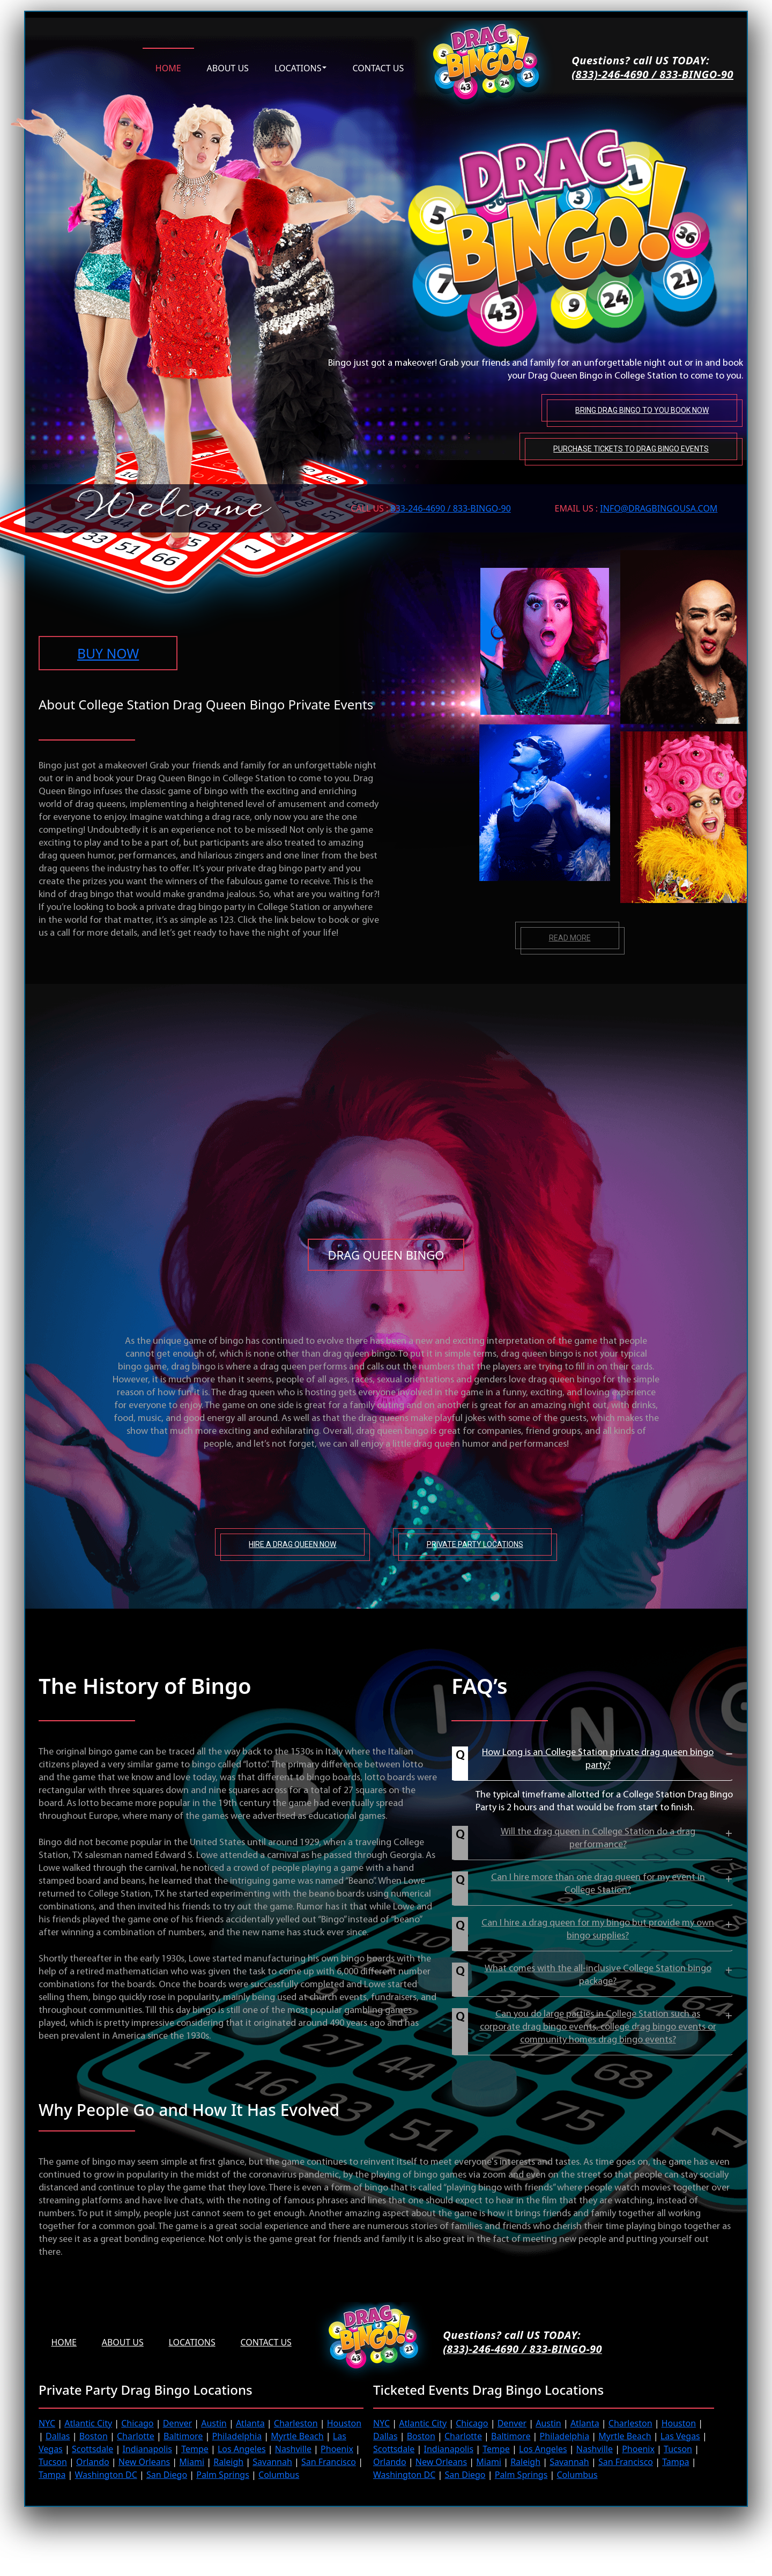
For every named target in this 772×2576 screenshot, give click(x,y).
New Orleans (144, 2461)
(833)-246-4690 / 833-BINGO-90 (652, 75)
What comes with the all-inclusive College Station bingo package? (598, 1974)
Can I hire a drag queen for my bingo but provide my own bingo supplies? (597, 1929)
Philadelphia (237, 2435)
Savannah (272, 2461)
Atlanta (250, 2423)
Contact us (378, 67)
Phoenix (337, 2448)
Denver (177, 2423)
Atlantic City (88, 2423)
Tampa (52, 2474)
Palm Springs (222, 2474)
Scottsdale (92, 2448)
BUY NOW (108, 652)
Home (168, 67)
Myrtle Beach (297, 2435)
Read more (570, 937)
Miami (191, 2461)
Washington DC (106, 2474)
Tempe (195, 2448)
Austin (214, 2423)
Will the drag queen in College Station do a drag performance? (598, 1837)
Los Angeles (242, 2448)
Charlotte (135, 2435)
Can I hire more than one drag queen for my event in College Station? (598, 1883)
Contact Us (269, 2342)
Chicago (137, 2423)
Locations (298, 67)
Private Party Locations (475, 1543)
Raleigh (228, 2461)
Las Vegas (680, 2435)
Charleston (296, 2423)
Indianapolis (147, 2448)
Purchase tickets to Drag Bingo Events (630, 447)
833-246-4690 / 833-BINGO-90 (451, 507)
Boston (93, 2435)
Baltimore (183, 2435)
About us (228, 67)
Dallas (58, 2435)
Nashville (293, 2448)
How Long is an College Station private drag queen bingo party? (598, 1758)
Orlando (92, 2461)
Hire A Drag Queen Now (292, 1543)
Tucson (53, 2461)
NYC (47, 2423)
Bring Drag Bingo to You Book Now (641, 409)
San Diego (166, 2474)
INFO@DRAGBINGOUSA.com (658, 507)
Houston (344, 2423)
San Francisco (328, 2461)
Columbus (278, 2474)
